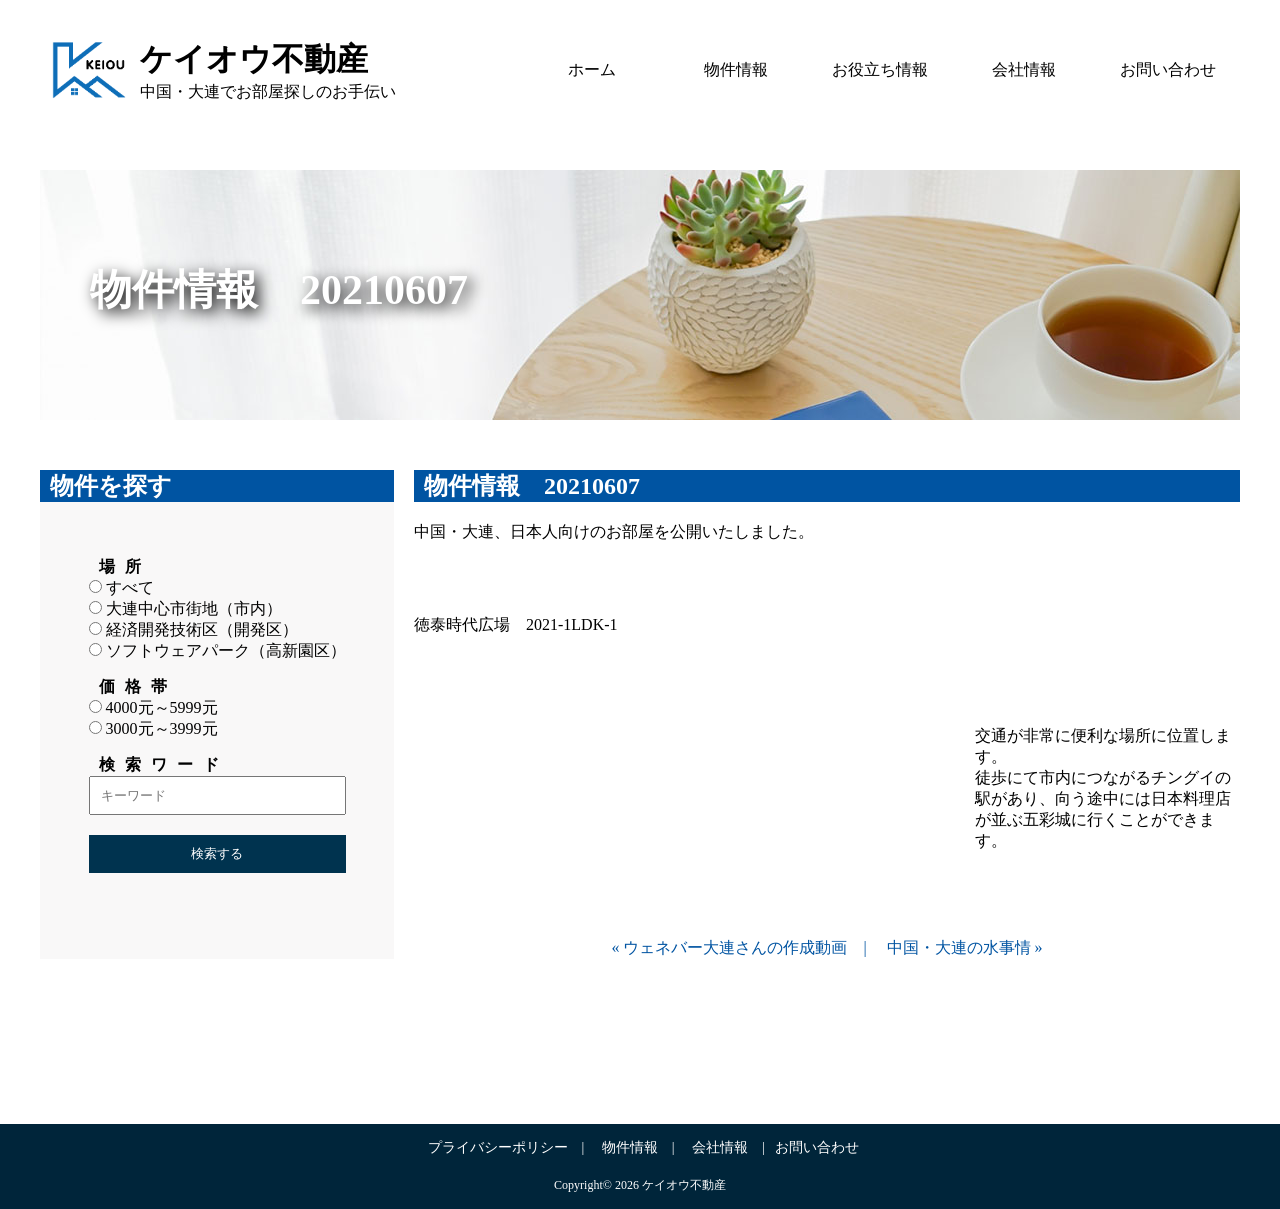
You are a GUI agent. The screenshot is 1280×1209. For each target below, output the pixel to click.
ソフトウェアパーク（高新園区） (217, 650)
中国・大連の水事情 (959, 947)
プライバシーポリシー (498, 1147)
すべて (121, 587)
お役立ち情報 (880, 69)
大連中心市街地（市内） (185, 608)
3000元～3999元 (153, 728)
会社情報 (1024, 69)
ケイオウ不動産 (254, 59)
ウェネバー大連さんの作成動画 (735, 947)
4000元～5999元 (153, 707)
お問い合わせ (1168, 69)
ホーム (592, 69)
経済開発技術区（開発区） (193, 629)
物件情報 (736, 69)
